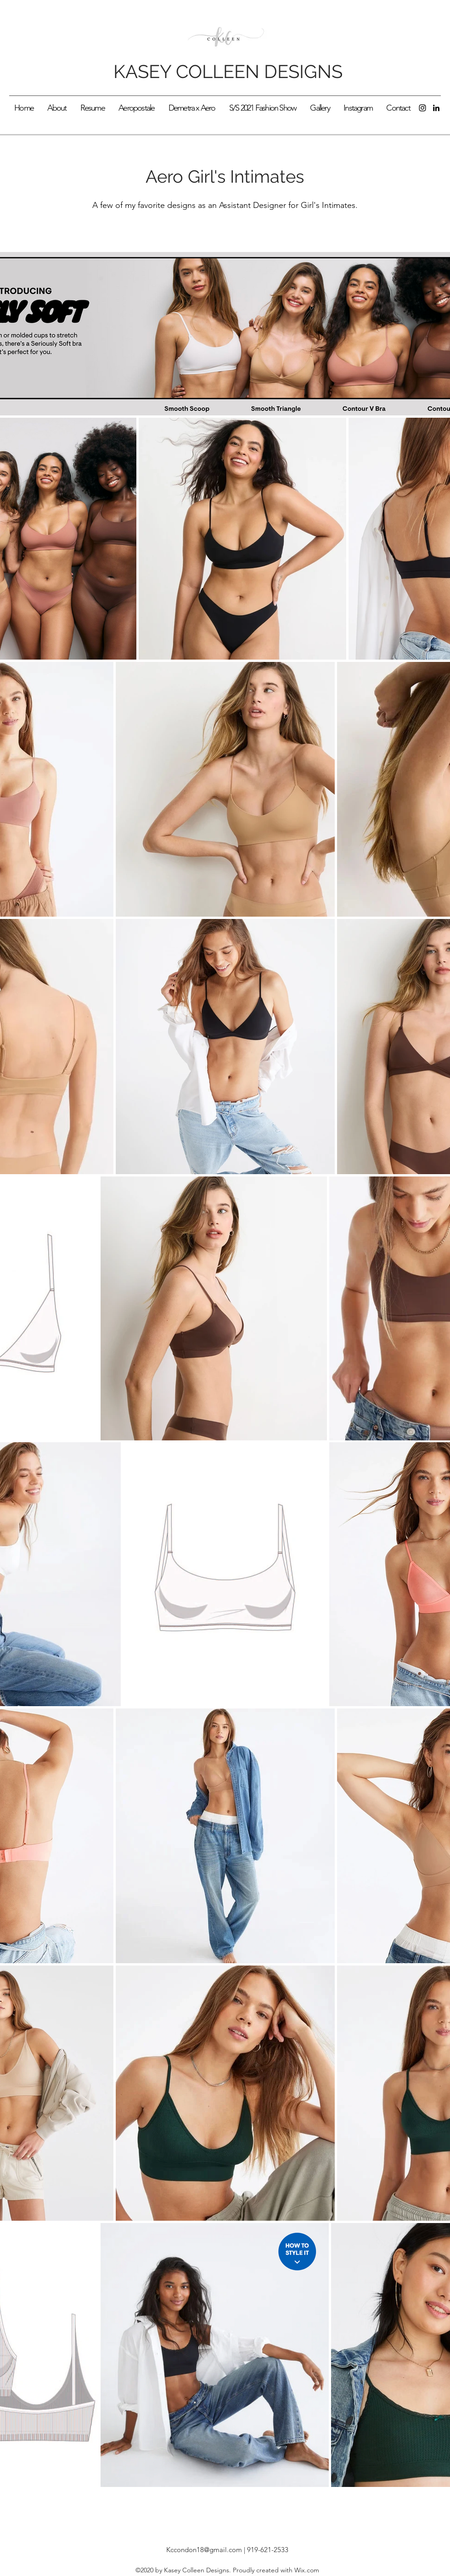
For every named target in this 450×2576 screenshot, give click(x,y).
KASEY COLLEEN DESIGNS (228, 71)
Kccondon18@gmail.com (204, 2549)
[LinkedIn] (436, 107)
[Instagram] (422, 107)
